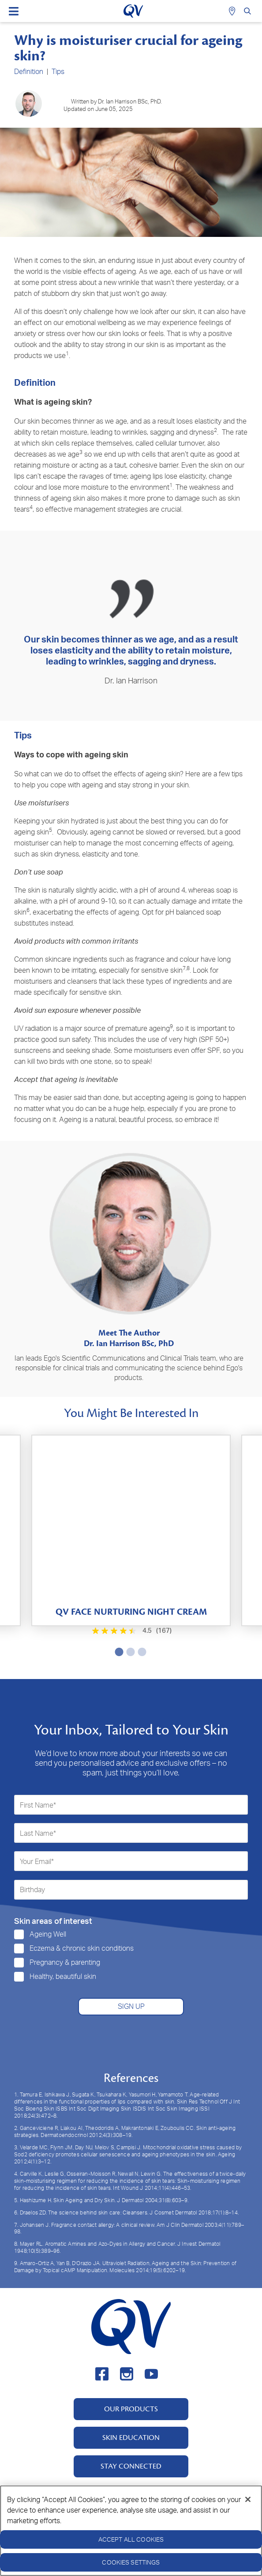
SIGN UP (131, 2006)
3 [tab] (140, 1651)
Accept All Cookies (131, 2539)
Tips (58, 71)
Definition (28, 71)
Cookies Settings (131, 2562)
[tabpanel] (131, 1530)
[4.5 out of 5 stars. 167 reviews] (130, 1630)
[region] (131, 2530)
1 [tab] (117, 1651)
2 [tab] (128, 1651)
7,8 (186, 968)
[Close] (248, 2499)
